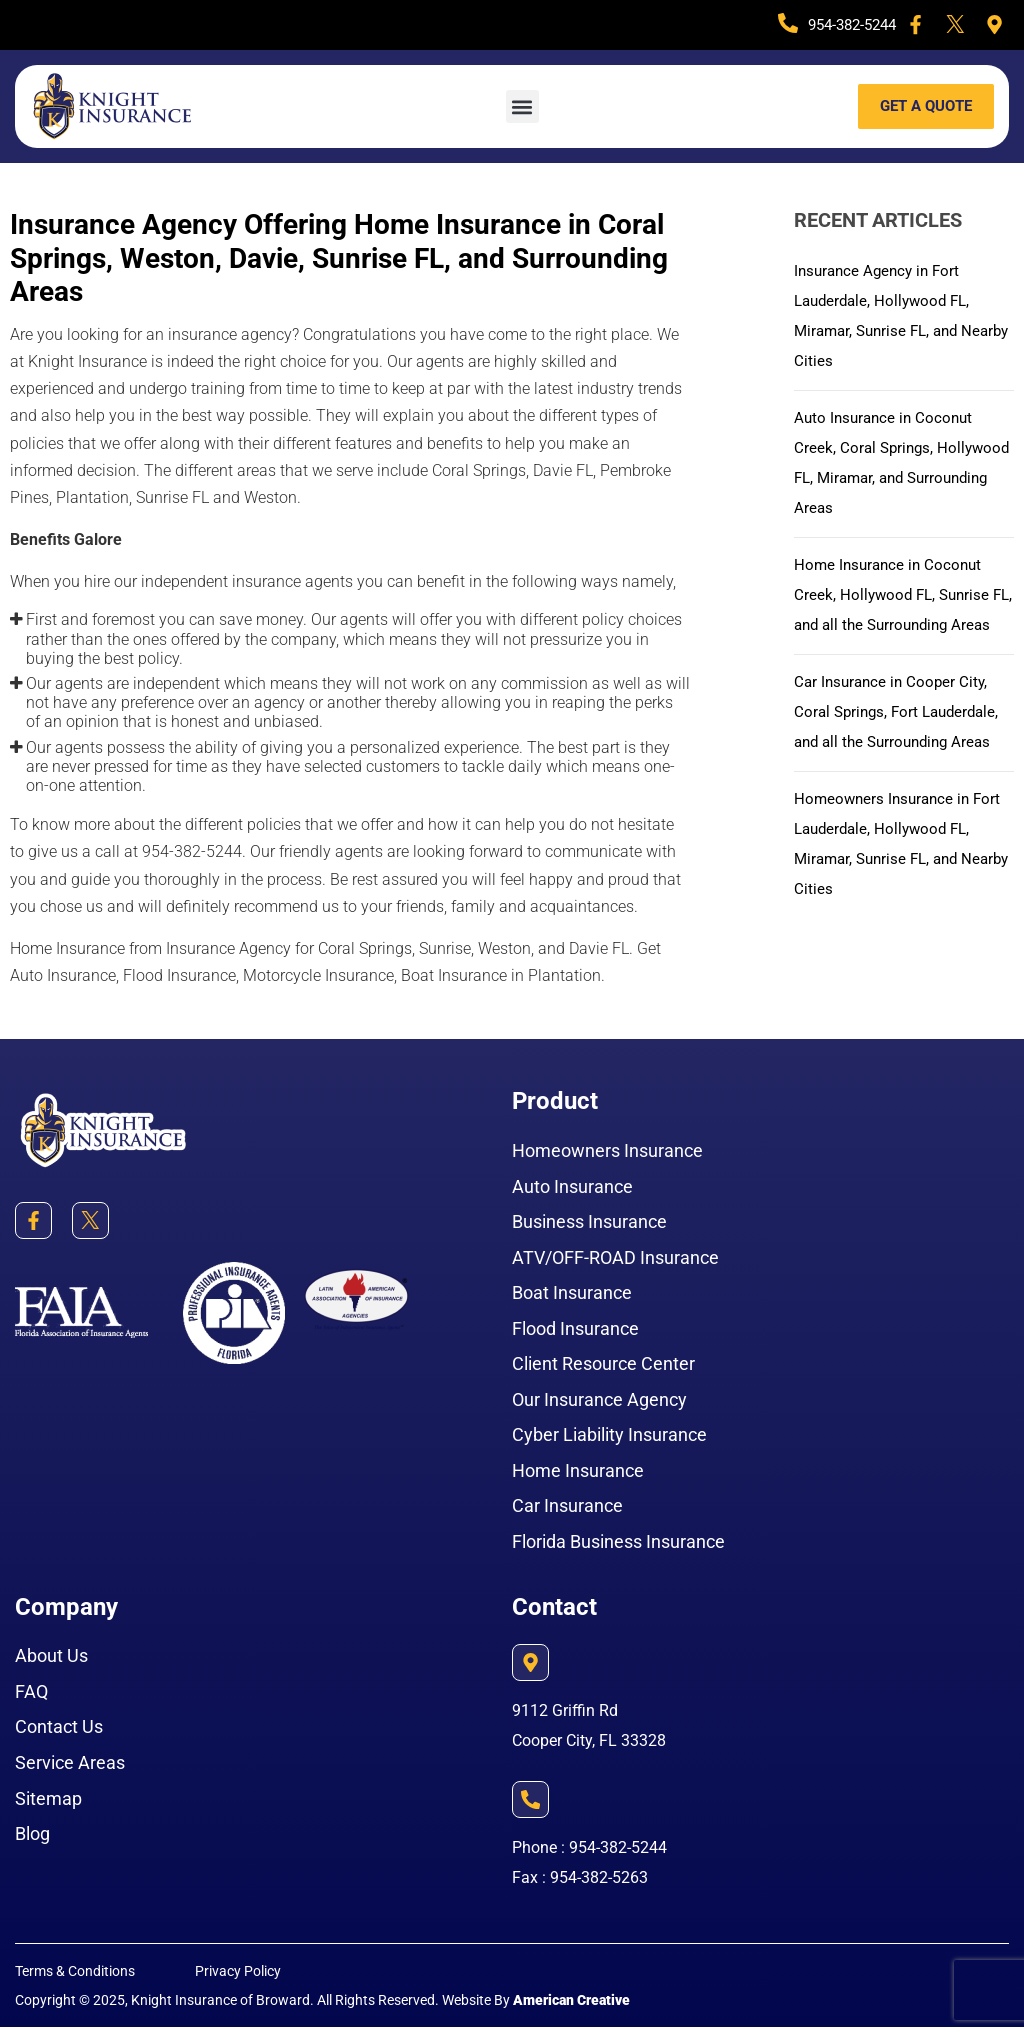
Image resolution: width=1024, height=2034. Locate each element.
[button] (522, 106)
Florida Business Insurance (618, 1546)
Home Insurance (578, 1474)
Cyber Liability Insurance (609, 1438)
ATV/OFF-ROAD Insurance (615, 1258)
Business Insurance (589, 1222)
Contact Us (59, 1733)
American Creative (571, 2007)
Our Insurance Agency (599, 1402)
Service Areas (70, 1769)
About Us (51, 1661)
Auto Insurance (572, 1186)
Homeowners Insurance (607, 1150)
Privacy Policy (238, 1978)
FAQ (31, 1697)
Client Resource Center (603, 1366)
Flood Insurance (575, 1330)
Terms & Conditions (75, 1978)
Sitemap (48, 1805)
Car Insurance (567, 1510)
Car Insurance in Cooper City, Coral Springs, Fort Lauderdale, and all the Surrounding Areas (902, 741)
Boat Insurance (572, 1294)
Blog (32, 1841)
